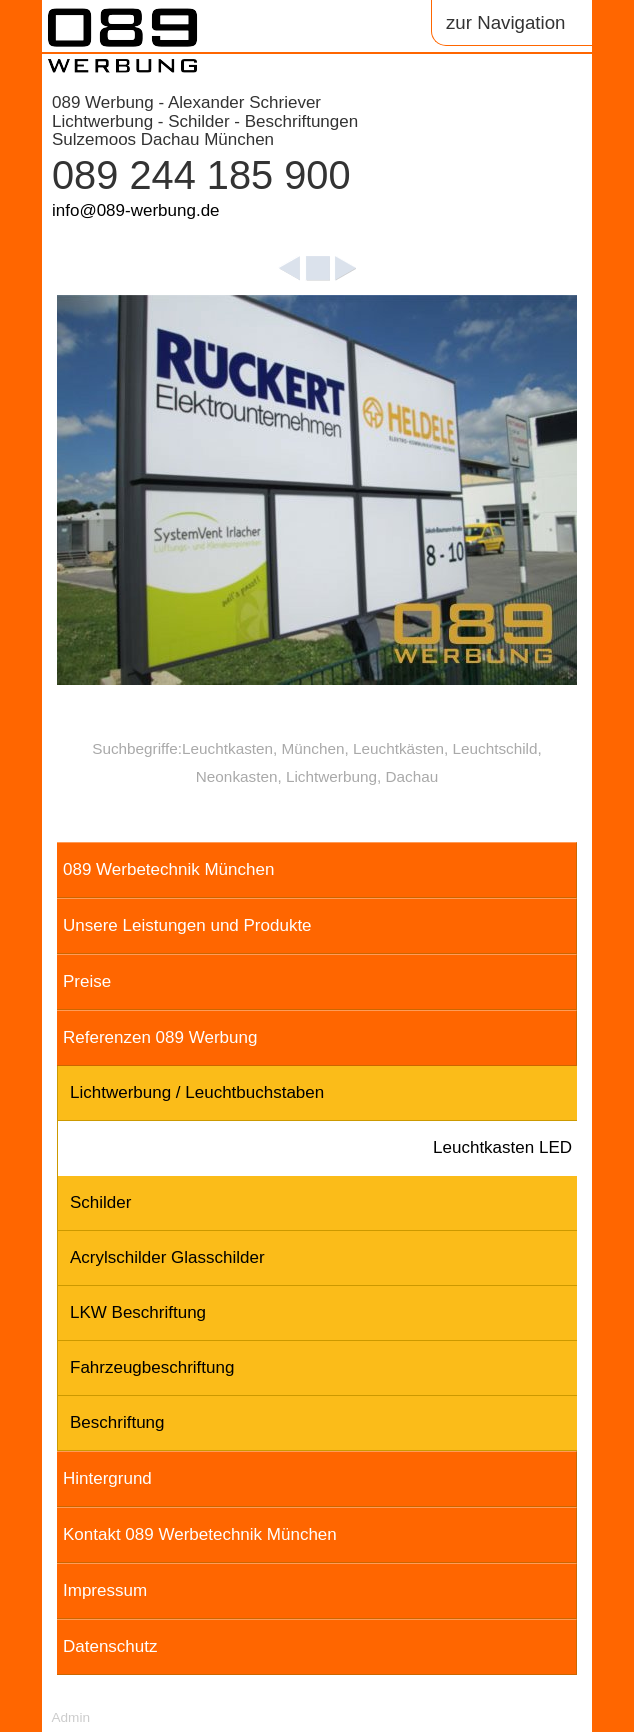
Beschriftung (117, 1422)
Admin (70, 1717)
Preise (87, 981)
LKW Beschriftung (138, 1312)
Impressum (105, 1590)
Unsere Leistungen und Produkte (187, 925)
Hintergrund (107, 1478)
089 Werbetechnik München (168, 869)
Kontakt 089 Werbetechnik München (200, 1534)
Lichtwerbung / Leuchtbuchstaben (197, 1092)
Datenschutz (110, 1646)
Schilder (100, 1202)
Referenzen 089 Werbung (160, 1037)
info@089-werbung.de (136, 210)
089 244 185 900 (201, 175)
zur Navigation (505, 22)
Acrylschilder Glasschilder (167, 1257)
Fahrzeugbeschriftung (152, 1367)
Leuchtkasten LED (502, 1147)
